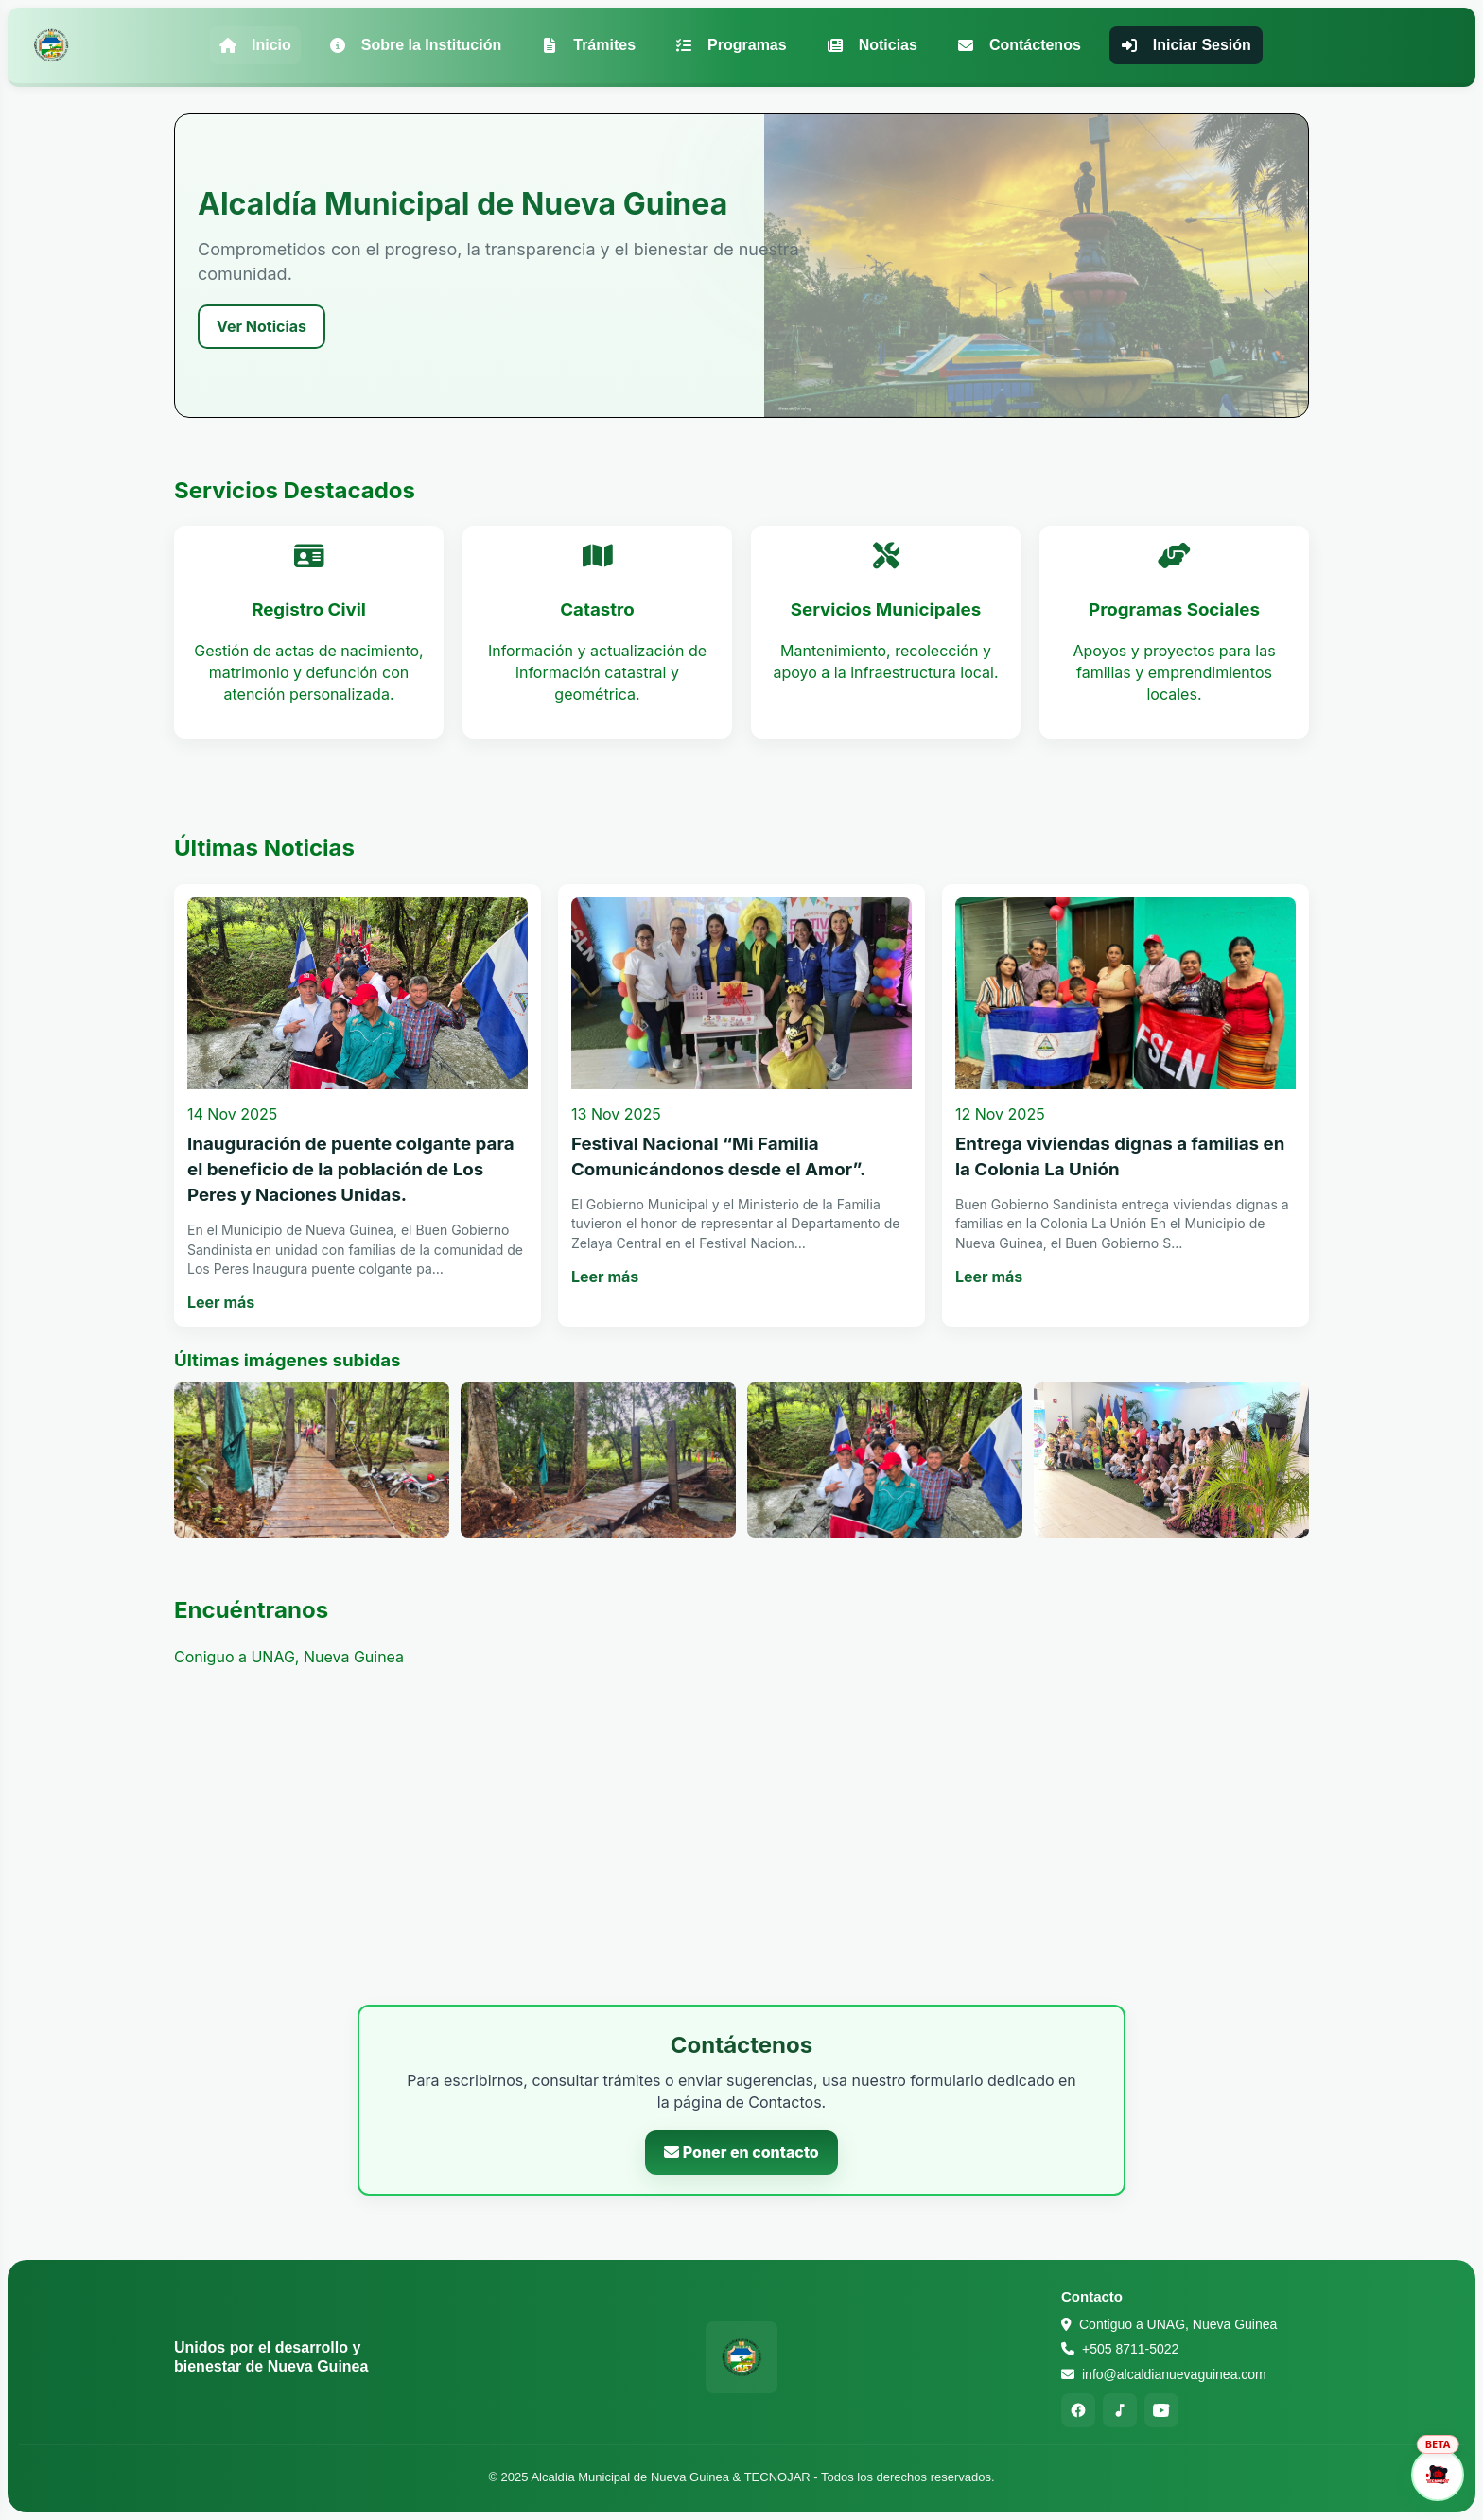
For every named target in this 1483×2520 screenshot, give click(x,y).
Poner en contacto (741, 2152)
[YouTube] (1161, 2410)
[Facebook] (1078, 2410)
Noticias (872, 45)
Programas (731, 45)
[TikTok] (1120, 2410)
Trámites (588, 45)
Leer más (220, 1302)
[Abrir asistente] (1437, 2474)
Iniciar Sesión (1186, 45)
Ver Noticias (261, 326)
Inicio (255, 45)
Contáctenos (1019, 45)
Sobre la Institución (415, 45)
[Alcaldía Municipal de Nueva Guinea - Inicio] (51, 45)
